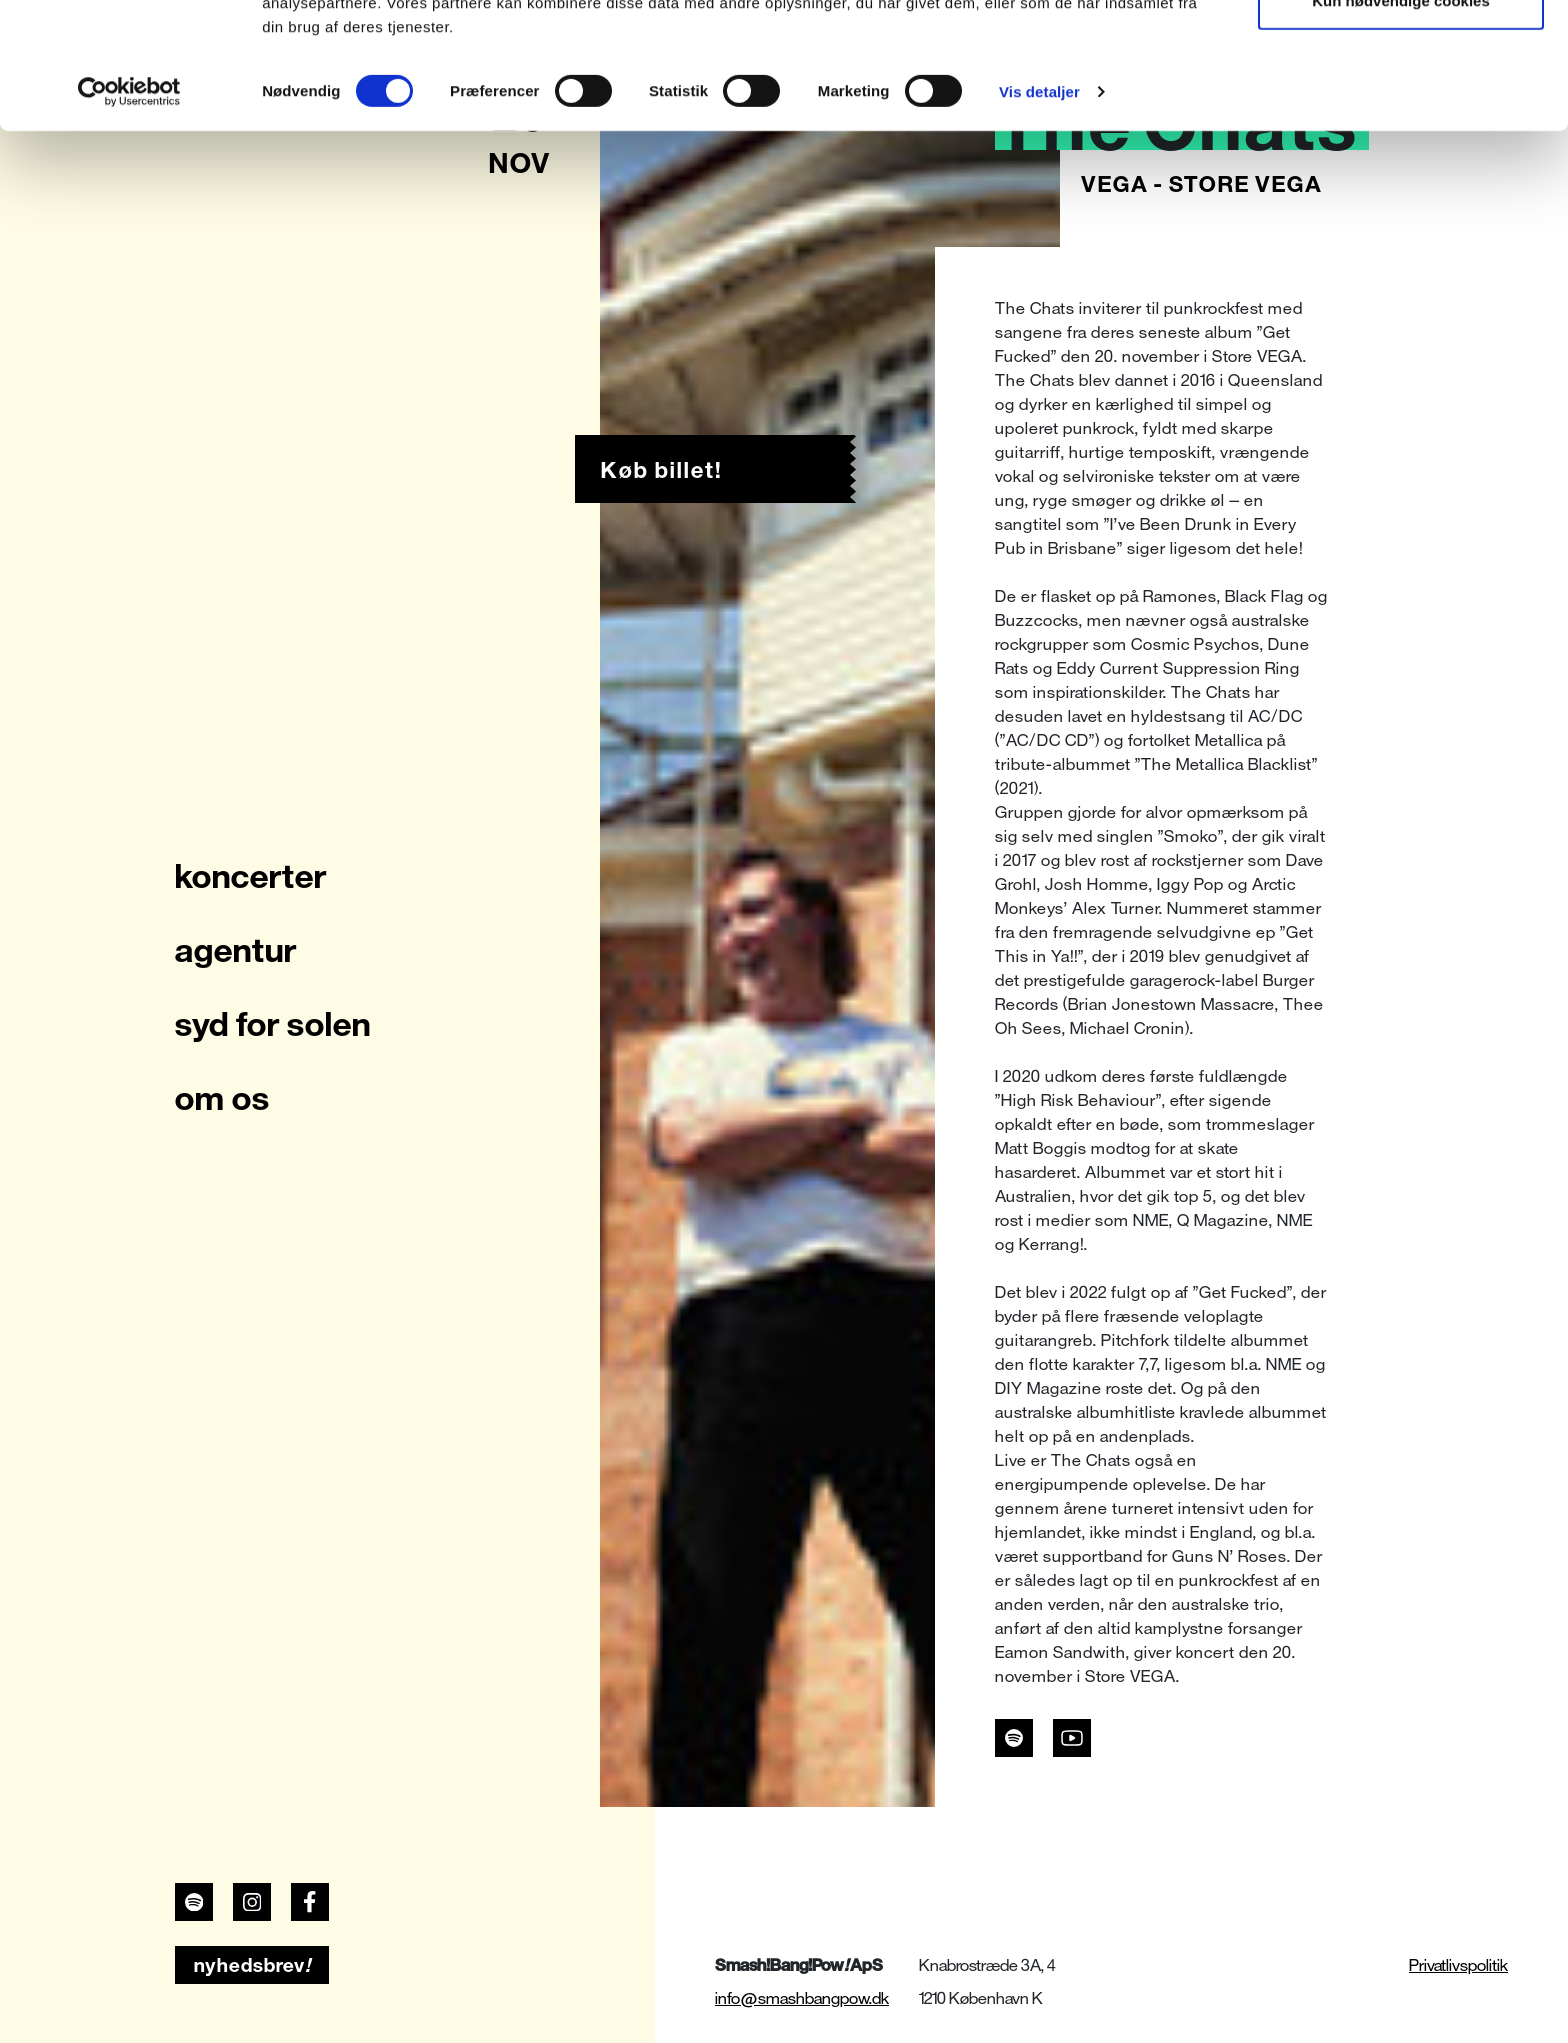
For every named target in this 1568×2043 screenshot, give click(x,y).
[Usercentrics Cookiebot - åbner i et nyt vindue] (129, 210)
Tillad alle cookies (1401, 52)
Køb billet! (661, 470)
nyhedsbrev (252, 1965)
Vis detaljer (1039, 209)
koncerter (251, 876)
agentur (236, 950)
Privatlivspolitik (1458, 1965)
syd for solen (273, 1024)
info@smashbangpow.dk (802, 1998)
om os (222, 1098)
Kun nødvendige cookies (1401, 118)
